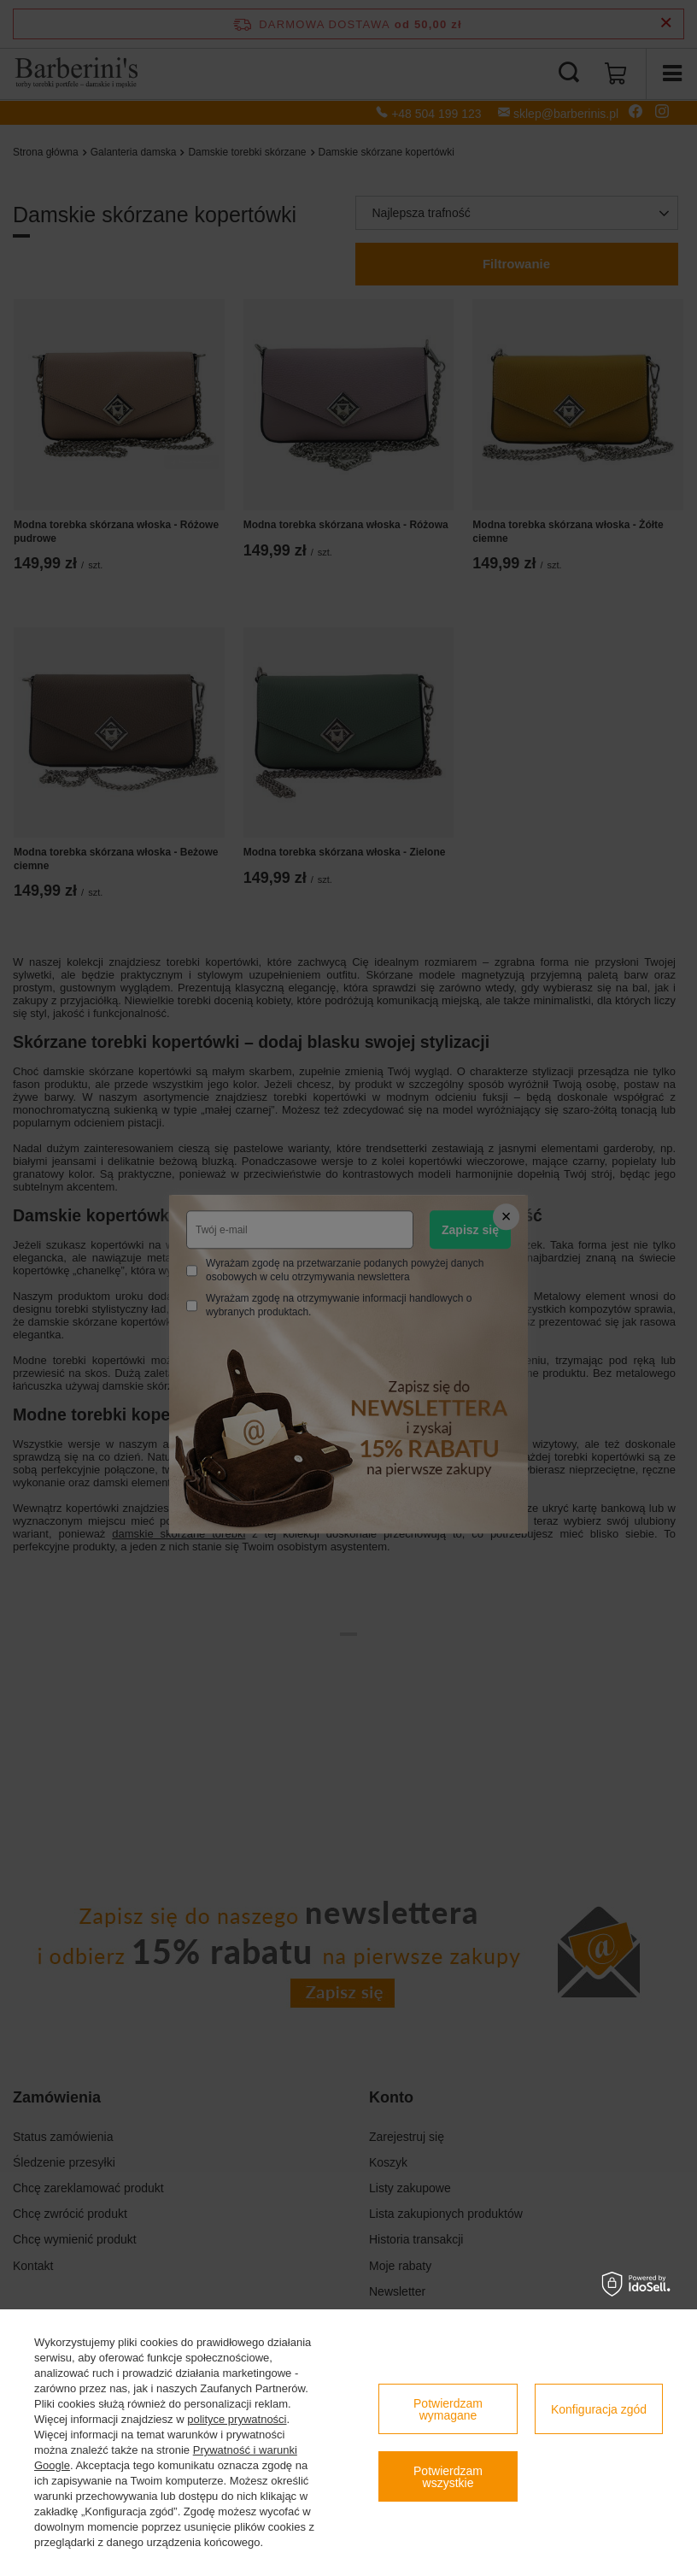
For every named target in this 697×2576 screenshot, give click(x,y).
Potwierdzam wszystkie (448, 2477)
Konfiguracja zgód (599, 2409)
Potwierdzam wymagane (448, 2409)
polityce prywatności (236, 2419)
